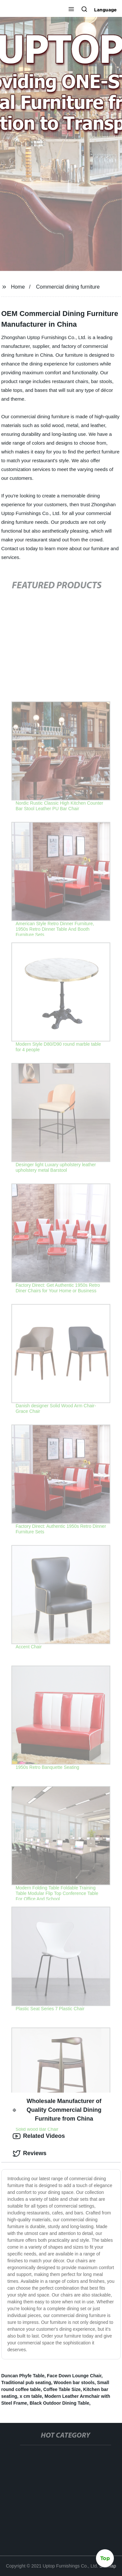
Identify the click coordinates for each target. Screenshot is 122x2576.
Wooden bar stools (74, 2382)
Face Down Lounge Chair (74, 2375)
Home (18, 287)
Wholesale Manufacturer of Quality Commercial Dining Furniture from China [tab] (57, 2110)
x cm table (31, 2396)
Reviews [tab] (30, 2153)
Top (105, 2559)
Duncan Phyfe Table (23, 2375)
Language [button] (105, 9)
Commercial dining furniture (68, 287)
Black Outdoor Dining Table (59, 2403)
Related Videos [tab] (39, 2136)
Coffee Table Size (62, 2389)
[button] (71, 10)
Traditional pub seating (26, 2382)
